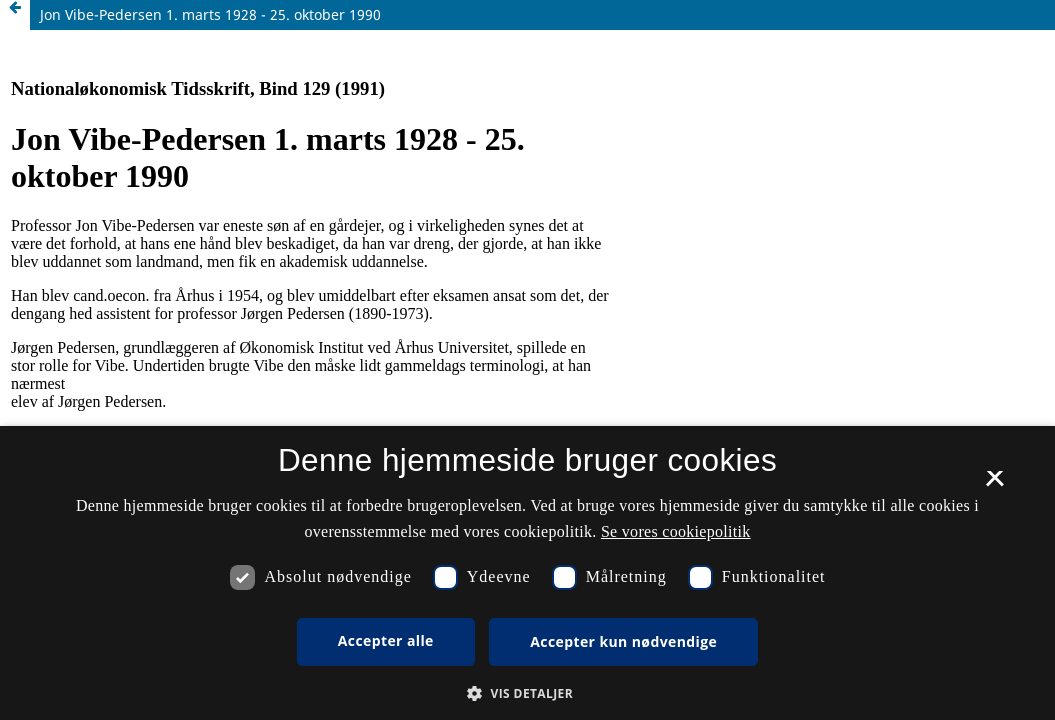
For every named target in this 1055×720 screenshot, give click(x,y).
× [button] (994, 485)
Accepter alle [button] (386, 640)
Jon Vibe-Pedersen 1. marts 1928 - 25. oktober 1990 (210, 14)
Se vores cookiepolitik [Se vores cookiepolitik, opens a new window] (676, 531)
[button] (527, 693)
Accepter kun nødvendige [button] (623, 641)
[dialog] (527, 573)
